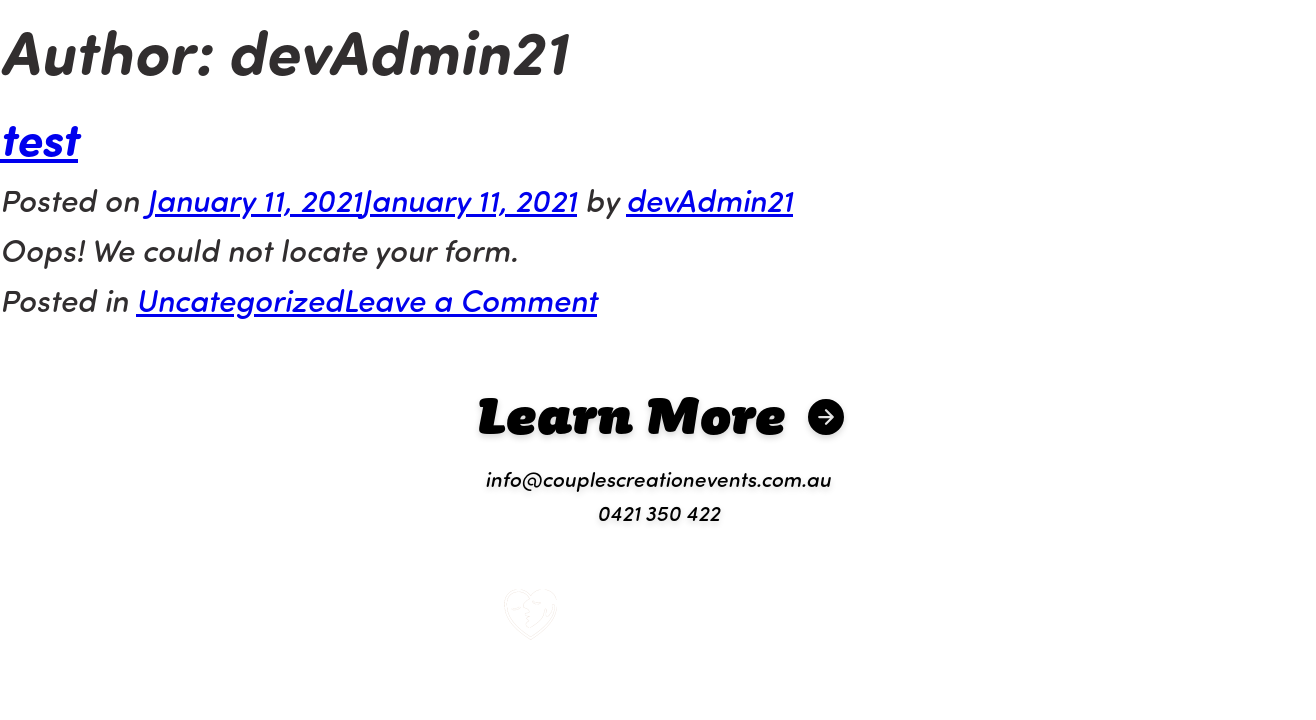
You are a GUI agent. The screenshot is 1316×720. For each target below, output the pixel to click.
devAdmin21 (709, 199)
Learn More (631, 414)
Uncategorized (239, 299)
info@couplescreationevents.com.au (658, 478)
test (39, 137)
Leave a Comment (470, 299)
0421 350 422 (658, 512)
